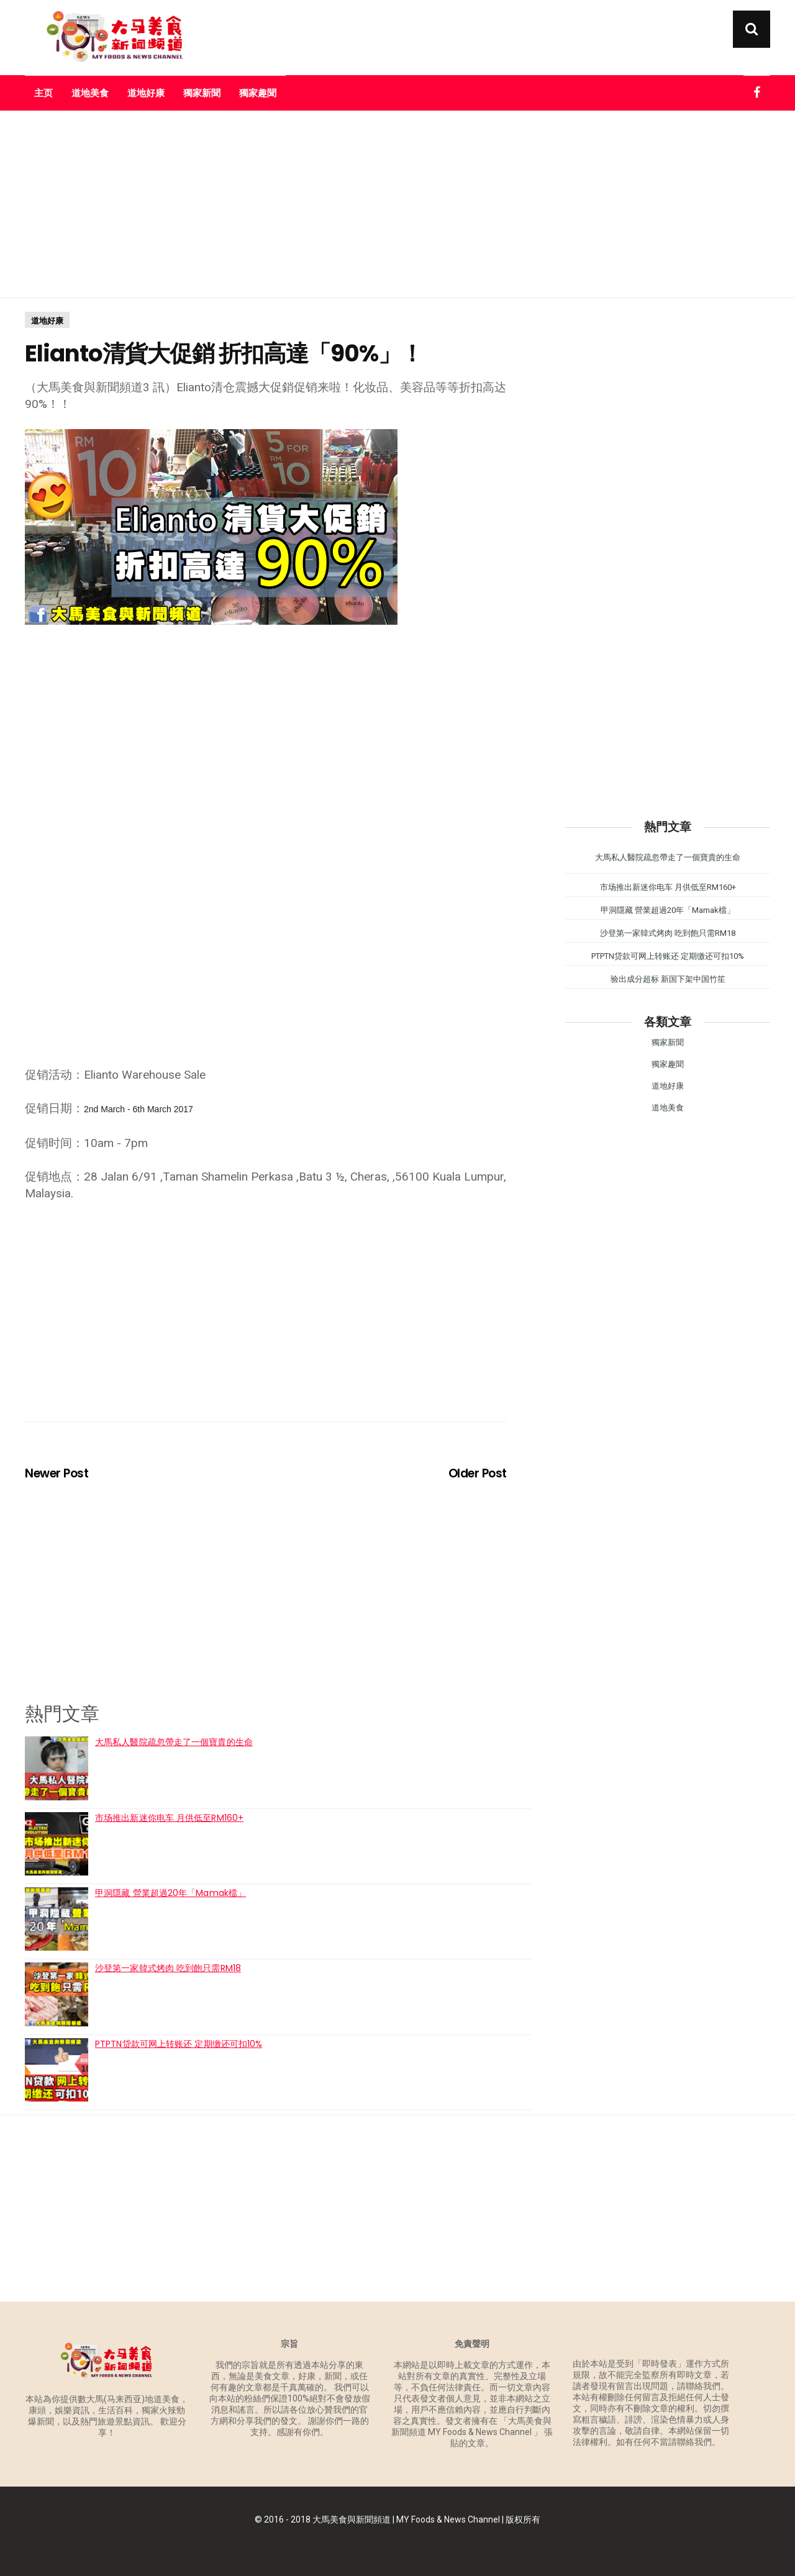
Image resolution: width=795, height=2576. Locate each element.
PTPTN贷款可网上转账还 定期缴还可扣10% (178, 2044)
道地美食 (90, 92)
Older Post (477, 1473)
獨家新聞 (201, 92)
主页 (43, 92)
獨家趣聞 (257, 92)
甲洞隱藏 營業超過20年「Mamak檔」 (170, 1893)
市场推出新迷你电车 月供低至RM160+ (169, 1818)
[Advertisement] (397, 204)
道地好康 (146, 92)
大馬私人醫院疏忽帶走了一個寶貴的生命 (174, 1742)
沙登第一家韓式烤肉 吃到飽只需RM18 (168, 1968)
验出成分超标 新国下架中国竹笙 (668, 979)
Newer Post (56, 1473)
